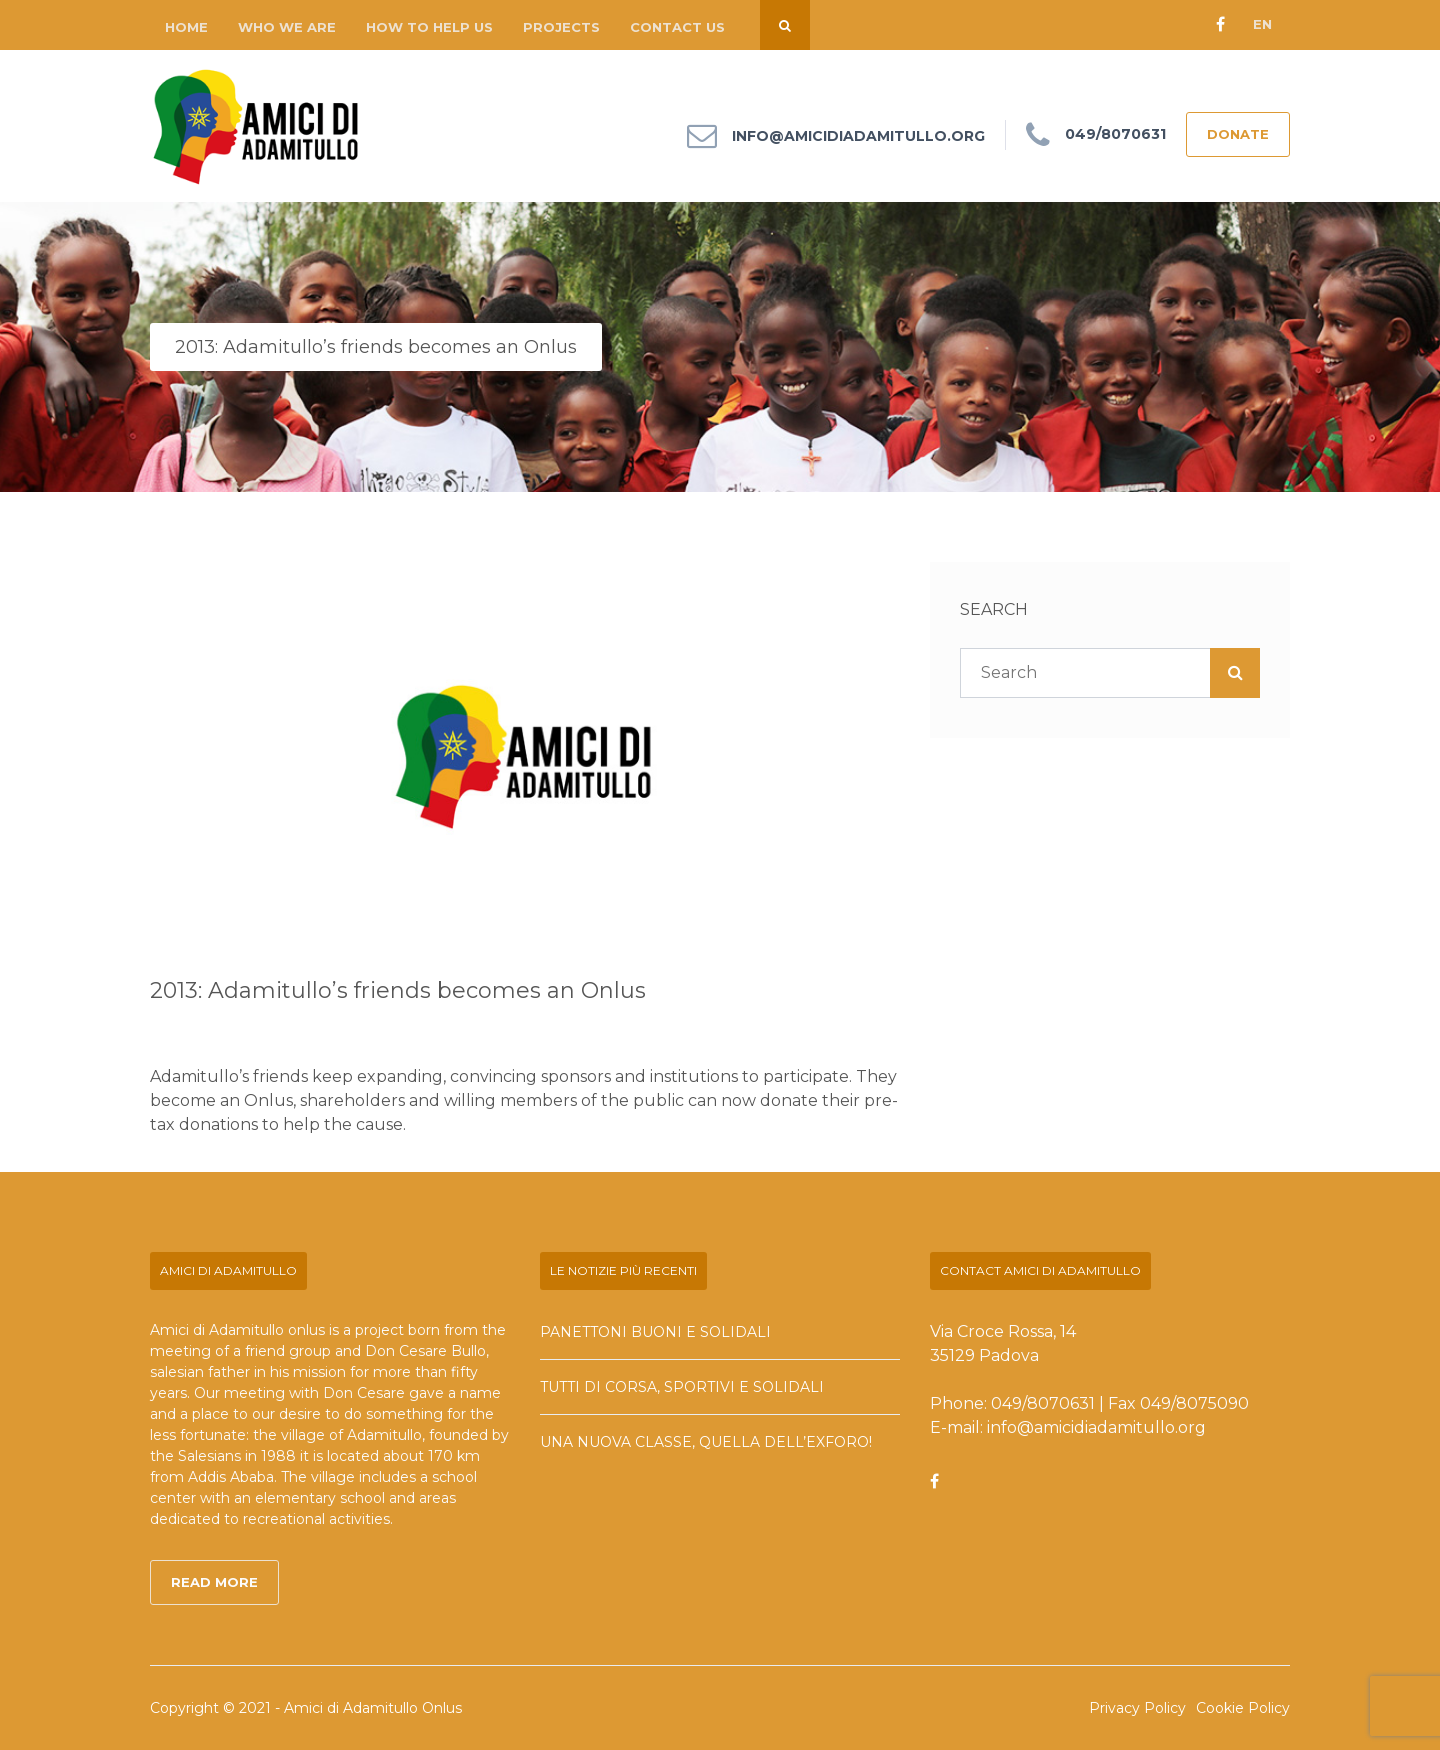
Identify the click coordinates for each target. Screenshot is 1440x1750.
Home (186, 27)
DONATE (1238, 134)
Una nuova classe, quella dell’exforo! (706, 1442)
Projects (561, 27)
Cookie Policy (1243, 1708)
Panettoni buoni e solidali (655, 1332)
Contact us (677, 27)
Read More (214, 1582)
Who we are (287, 27)
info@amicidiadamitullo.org (858, 136)
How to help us (429, 27)
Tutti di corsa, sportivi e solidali (682, 1387)
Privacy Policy (1137, 1708)
